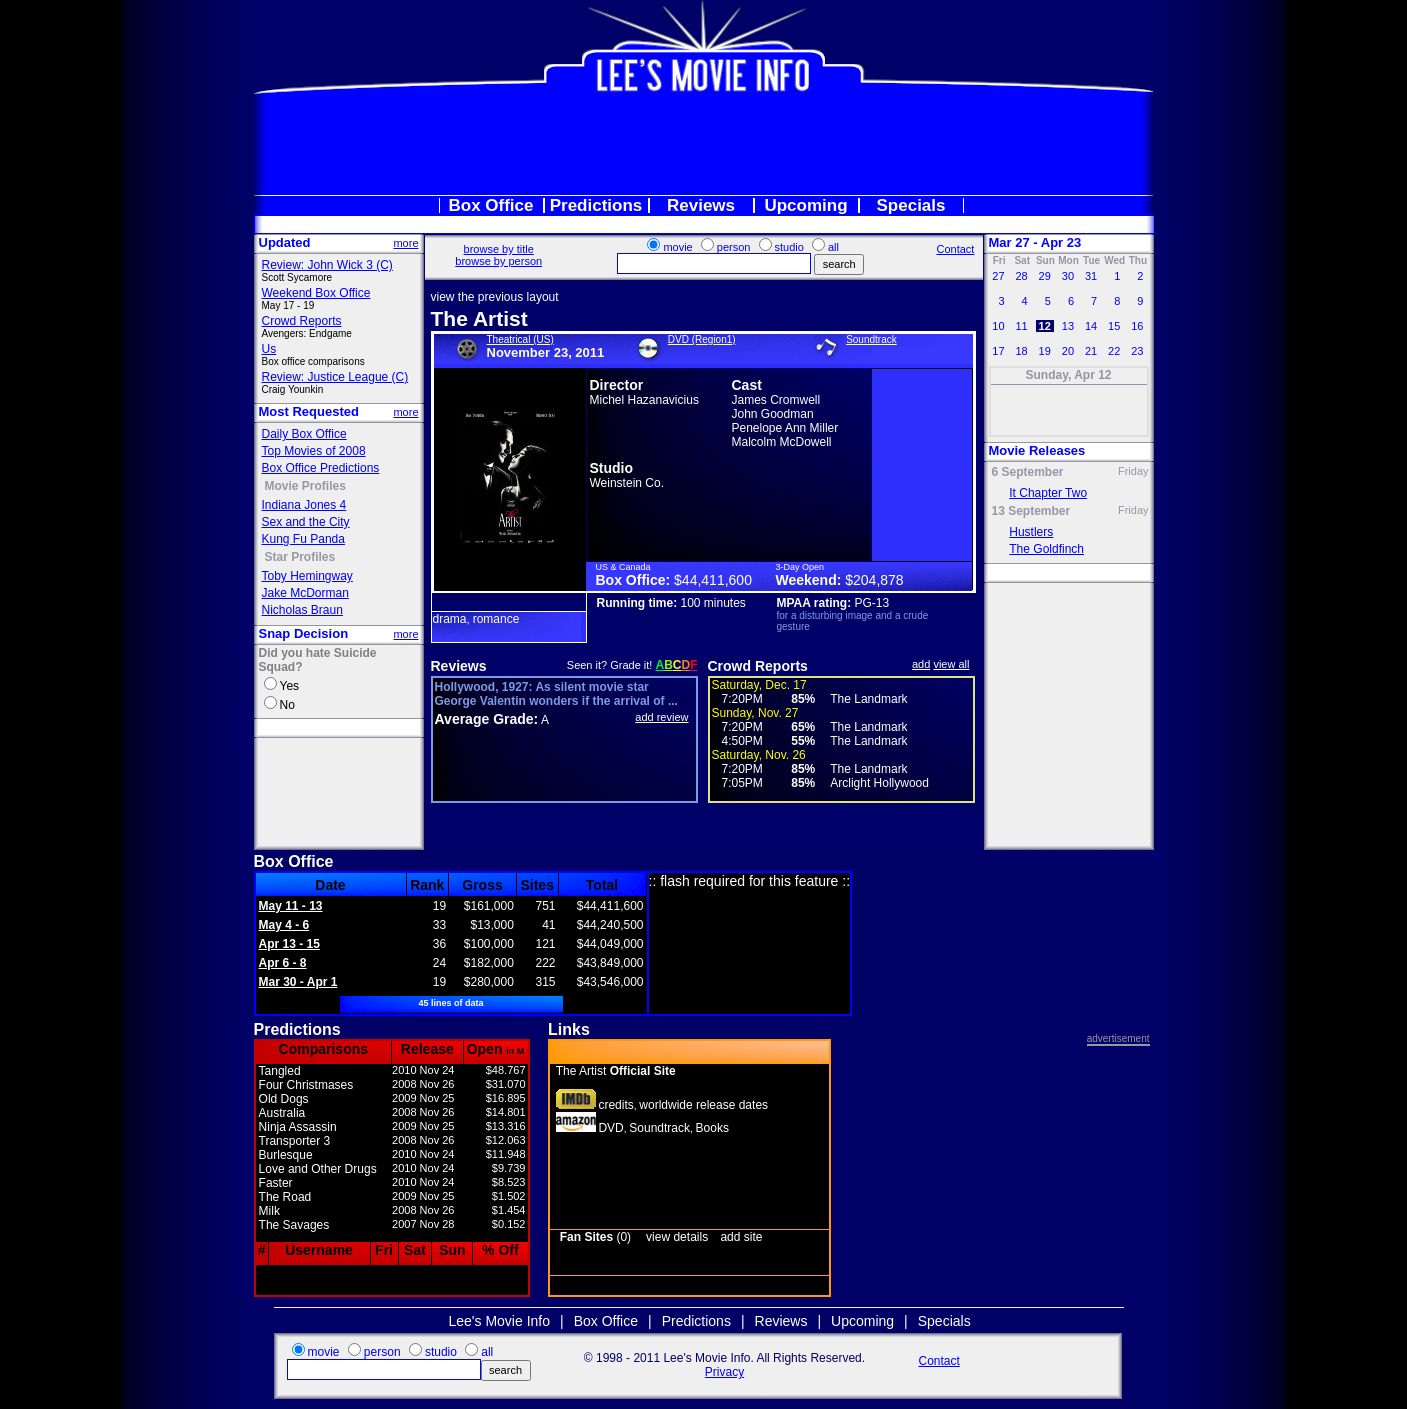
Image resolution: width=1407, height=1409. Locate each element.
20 (1068, 351)
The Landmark (868, 699)
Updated (285, 242)
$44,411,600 (713, 580)
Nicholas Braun (302, 610)
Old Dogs (284, 1099)
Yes (290, 686)
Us (269, 349)
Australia (282, 1113)
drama (450, 619)
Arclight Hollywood (879, 783)
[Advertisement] (704, 144)
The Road (285, 1197)
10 (998, 326)
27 (998, 276)
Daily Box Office (304, 434)
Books (712, 1128)
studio (789, 247)
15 (1114, 326)
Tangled (280, 1071)
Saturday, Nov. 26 (759, 755)
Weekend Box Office (316, 293)
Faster (276, 1183)
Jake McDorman (305, 593)
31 (1091, 276)
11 (1021, 326)
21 (1091, 351)
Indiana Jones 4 (304, 505)
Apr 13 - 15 (289, 944)
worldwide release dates (703, 1105)
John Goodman (773, 414)
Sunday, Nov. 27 (755, 713)
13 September (1031, 511)
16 (1137, 326)
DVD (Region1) (702, 339)
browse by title (499, 249)
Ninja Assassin (298, 1127)
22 (1114, 351)
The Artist (479, 318)
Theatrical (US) (520, 339)
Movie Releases (1037, 450)
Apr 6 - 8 (283, 963)
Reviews (701, 205)
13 (1068, 326)
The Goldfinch (1046, 549)
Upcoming (805, 205)
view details (677, 1237)
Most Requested (309, 411)
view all (951, 664)
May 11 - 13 (291, 906)
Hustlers (1031, 532)
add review (661, 717)
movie (677, 247)
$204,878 (874, 580)
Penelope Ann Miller (785, 428)
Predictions (596, 205)
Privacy (724, 1372)
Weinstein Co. (627, 483)
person (734, 247)
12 (1045, 326)
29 (1045, 276)
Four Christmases (306, 1085)
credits (615, 1105)
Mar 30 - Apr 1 (298, 982)
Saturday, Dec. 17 (759, 685)
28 (1021, 276)
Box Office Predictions (321, 468)
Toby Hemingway (307, 576)
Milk (269, 1211)
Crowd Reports (302, 321)
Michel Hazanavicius (644, 400)
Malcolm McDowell (782, 442)
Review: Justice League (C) (335, 377)
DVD (610, 1128)
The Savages (294, 1225)
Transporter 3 (295, 1141)
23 (1137, 351)
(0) (595, 1237)
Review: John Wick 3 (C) (327, 265)
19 (1045, 351)
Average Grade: (487, 719)
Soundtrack (871, 339)
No (287, 705)
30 (1068, 276)
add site (741, 1237)
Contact (955, 249)
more (405, 243)
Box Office (490, 205)
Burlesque (286, 1155)
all (833, 247)
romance (496, 619)
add (921, 664)
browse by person (498, 261)
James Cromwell (776, 400)
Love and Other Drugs (318, 1169)
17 (998, 351)
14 (1091, 326)
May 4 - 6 (284, 925)
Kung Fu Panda (303, 539)
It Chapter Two (1048, 493)
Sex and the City (306, 522)
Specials (911, 205)
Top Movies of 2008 (314, 451)
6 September (1028, 472)
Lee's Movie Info (500, 1321)
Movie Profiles (305, 486)
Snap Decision (304, 633)
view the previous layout (495, 297)
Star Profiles (300, 557)
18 (1021, 351)
